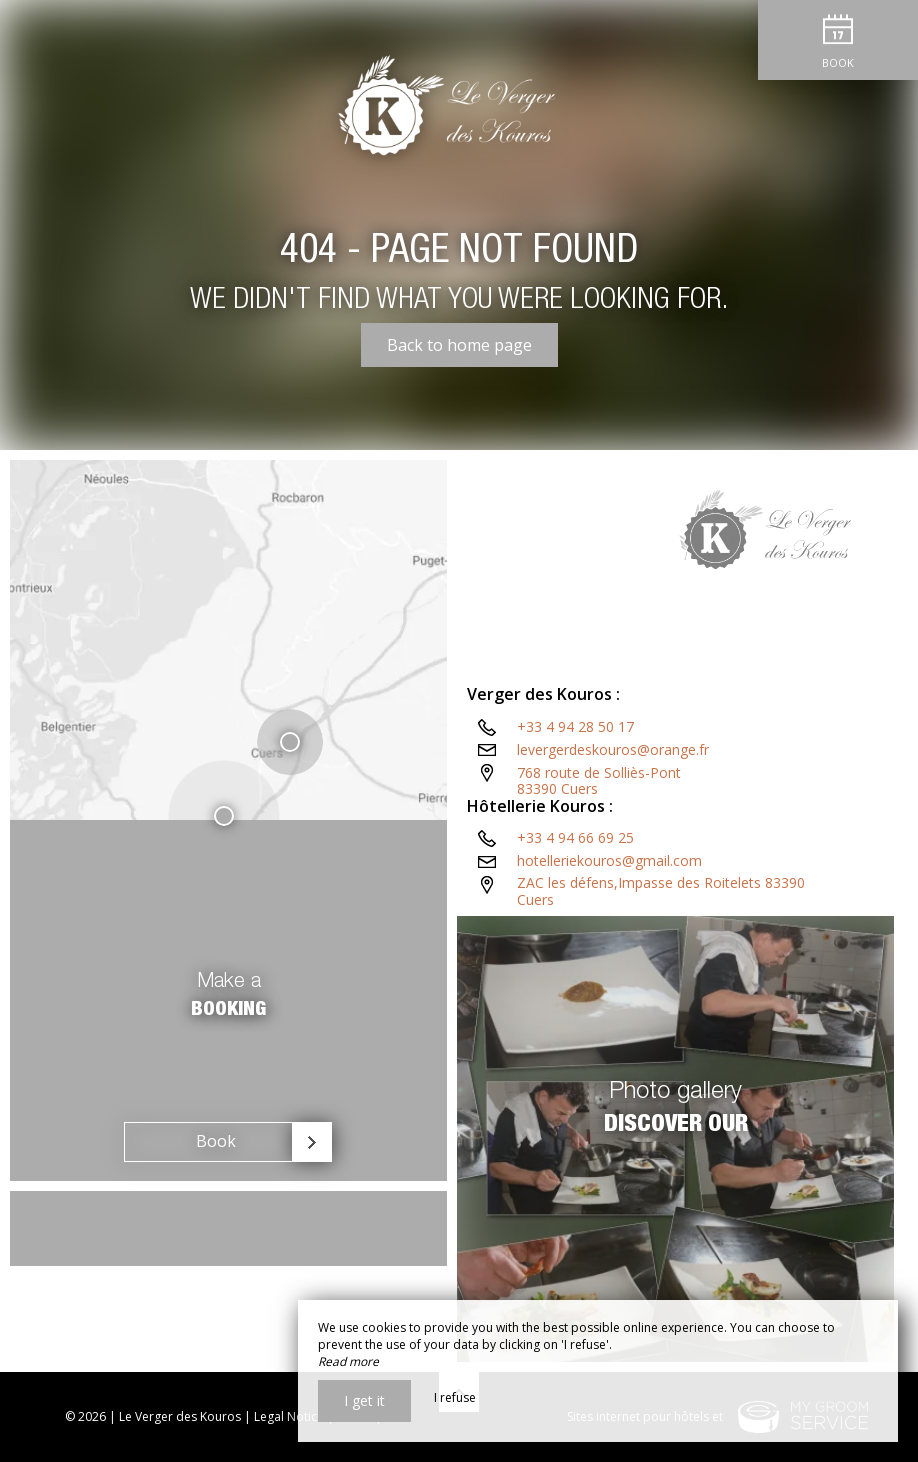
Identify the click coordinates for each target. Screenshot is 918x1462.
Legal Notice (289, 1416)
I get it (364, 1400)
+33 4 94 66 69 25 (575, 837)
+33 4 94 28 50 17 (575, 726)
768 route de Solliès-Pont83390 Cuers (599, 781)
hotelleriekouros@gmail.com (609, 860)
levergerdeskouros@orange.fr (613, 749)
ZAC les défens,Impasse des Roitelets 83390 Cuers (661, 891)
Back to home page (459, 345)
